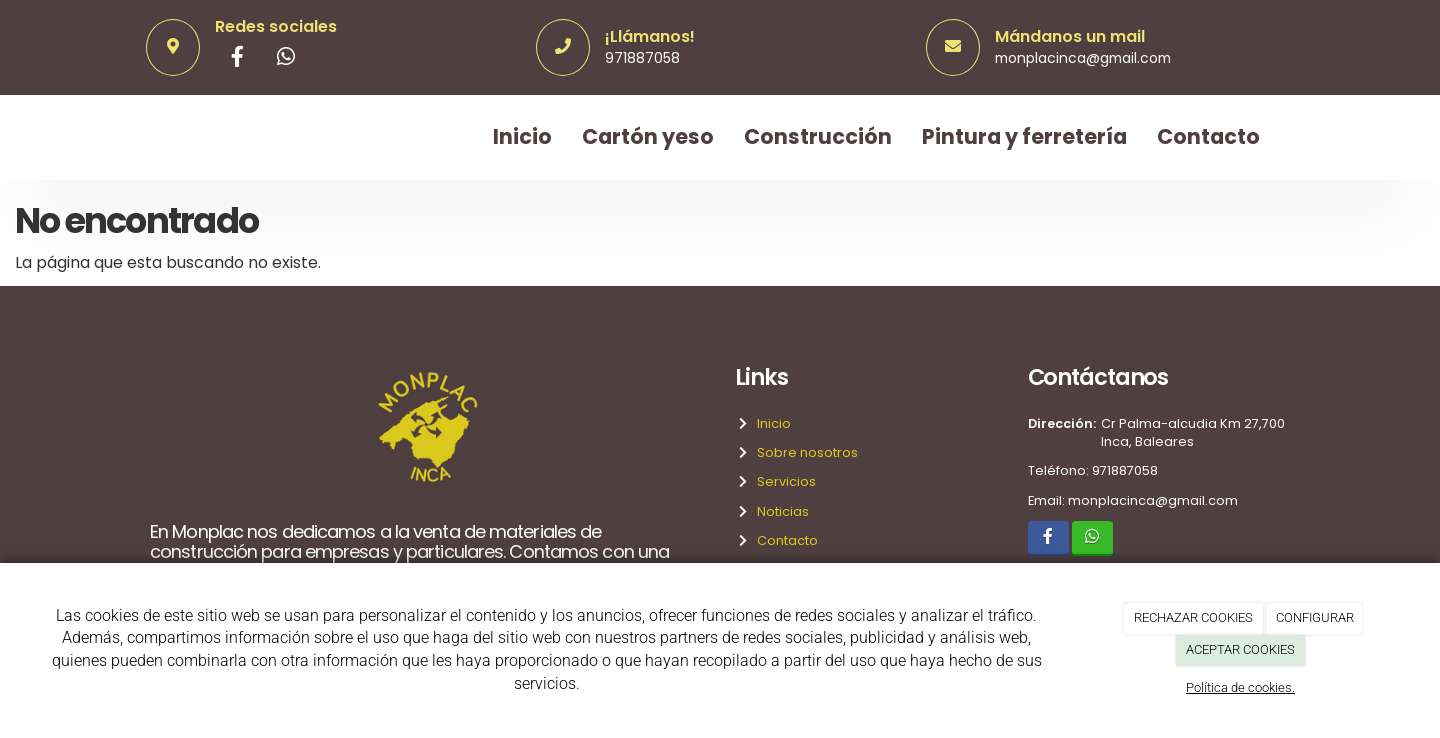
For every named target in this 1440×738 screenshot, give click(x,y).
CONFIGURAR (1315, 617)
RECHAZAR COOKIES (1193, 617)
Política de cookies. (1240, 687)
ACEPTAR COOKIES (1240, 649)
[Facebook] (238, 59)
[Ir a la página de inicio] (145, 137)
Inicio (522, 136)
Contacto (1208, 136)
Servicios (783, 481)
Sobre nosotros (804, 452)
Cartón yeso (648, 136)
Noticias (780, 511)
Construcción (818, 136)
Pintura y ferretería (1024, 136)
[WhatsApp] (286, 59)
